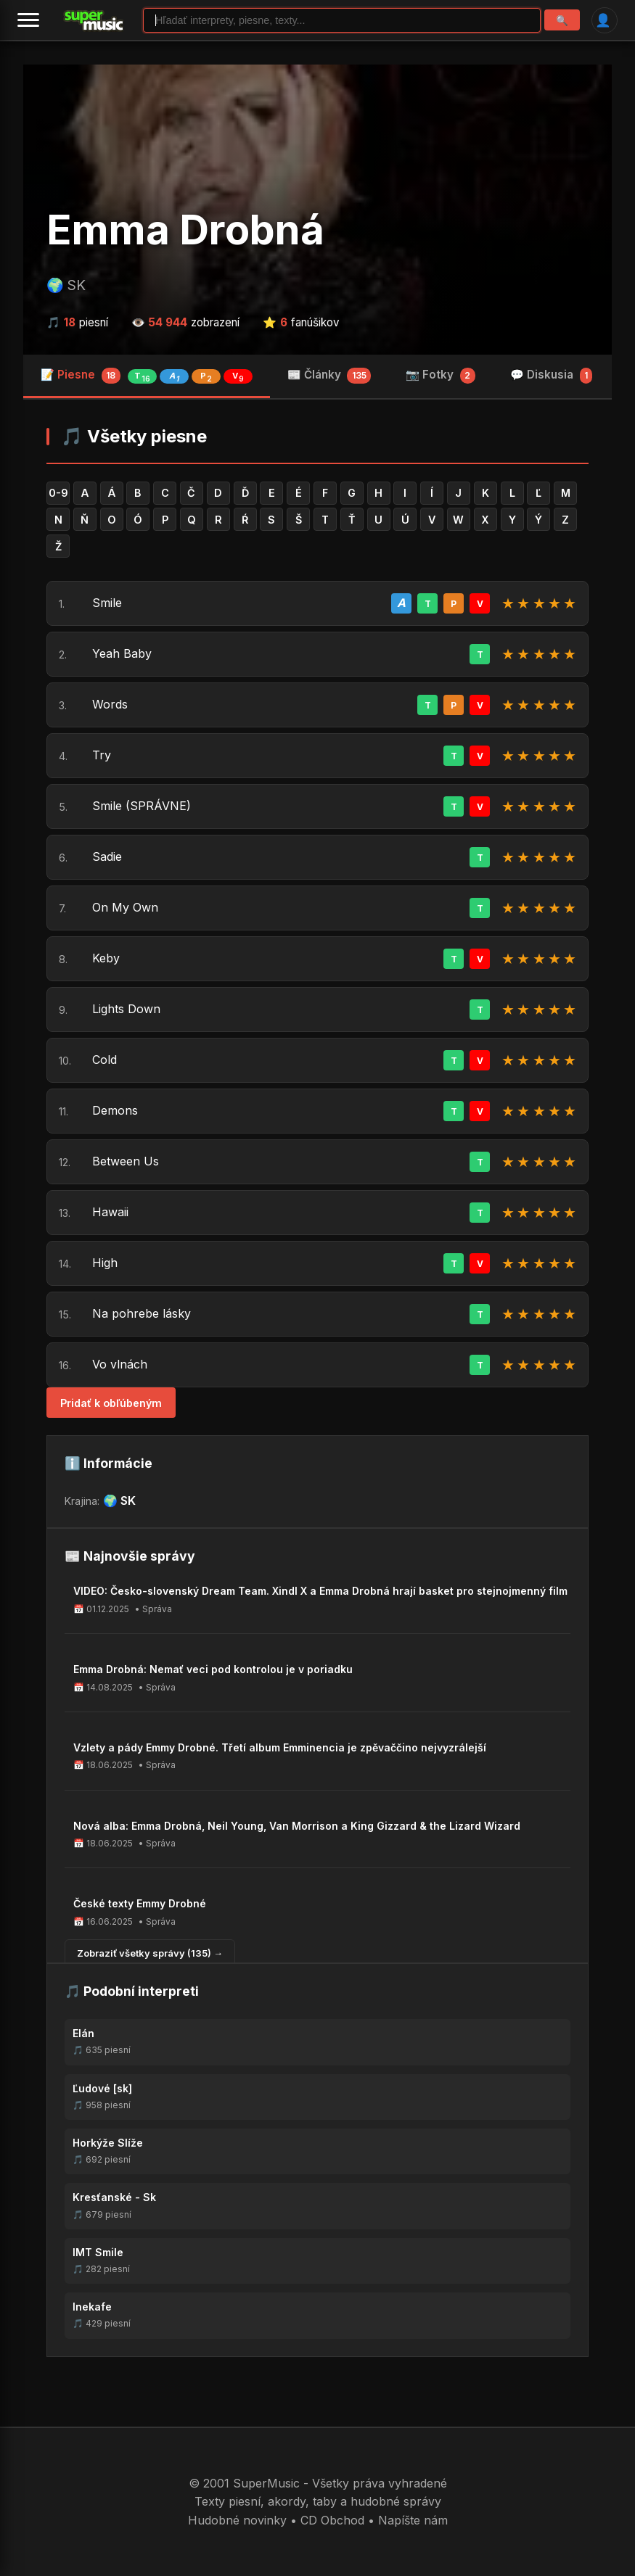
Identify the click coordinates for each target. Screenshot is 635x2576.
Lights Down (126, 1009)
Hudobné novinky (237, 2520)
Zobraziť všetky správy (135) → (150, 1953)
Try (101, 755)
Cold (104, 1059)
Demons (115, 1110)
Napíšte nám (413, 2520)
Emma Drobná (185, 230)
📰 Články (329, 376)
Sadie (107, 856)
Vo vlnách (119, 1364)
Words (110, 704)
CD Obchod (332, 2520)
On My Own (125, 907)
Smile (107, 602)
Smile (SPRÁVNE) (141, 805)
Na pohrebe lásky (141, 1313)
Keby (106, 958)
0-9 (58, 493)
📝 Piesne (147, 375)
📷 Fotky (440, 376)
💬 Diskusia (551, 376)
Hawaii (110, 1212)
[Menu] (28, 20)
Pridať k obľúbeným (111, 1403)
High (105, 1262)
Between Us (125, 1161)
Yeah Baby (122, 653)
